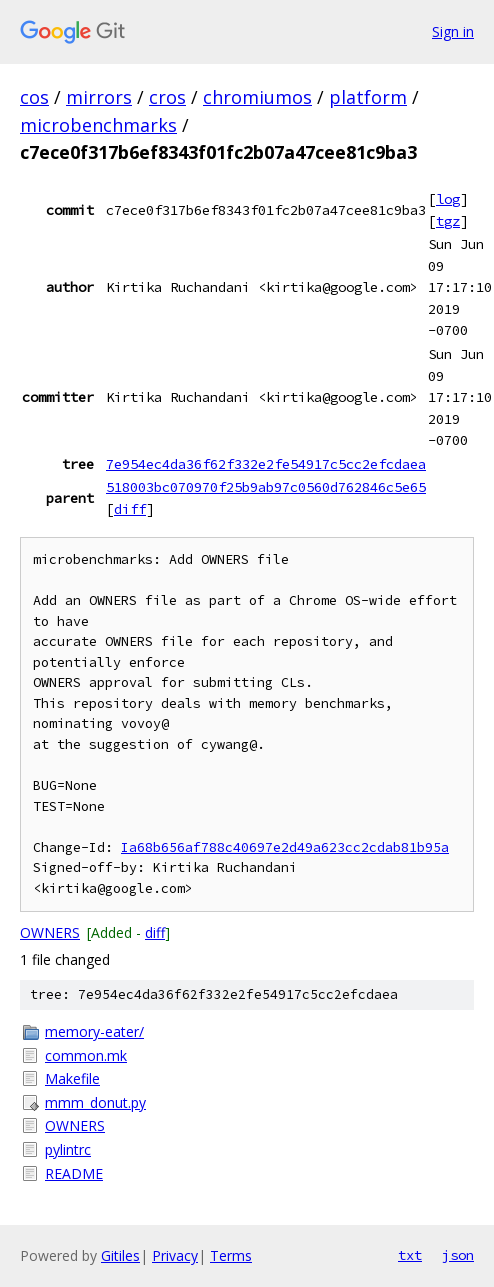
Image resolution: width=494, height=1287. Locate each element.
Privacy (175, 1255)
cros (167, 97)
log (448, 199)
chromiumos (257, 97)
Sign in (453, 31)
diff (130, 509)
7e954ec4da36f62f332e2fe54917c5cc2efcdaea (266, 464)
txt (410, 1255)
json (458, 1255)
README (74, 1173)
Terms (231, 1255)
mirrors (99, 97)
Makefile (72, 1078)
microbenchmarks (98, 125)
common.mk (86, 1055)
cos (34, 97)
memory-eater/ (94, 1031)
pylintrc (68, 1149)
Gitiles (120, 1255)
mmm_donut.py (95, 1102)
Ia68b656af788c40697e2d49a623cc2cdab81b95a (285, 847)
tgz (448, 221)
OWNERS (50, 932)
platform (368, 97)
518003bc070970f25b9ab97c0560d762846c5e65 (266, 487)
